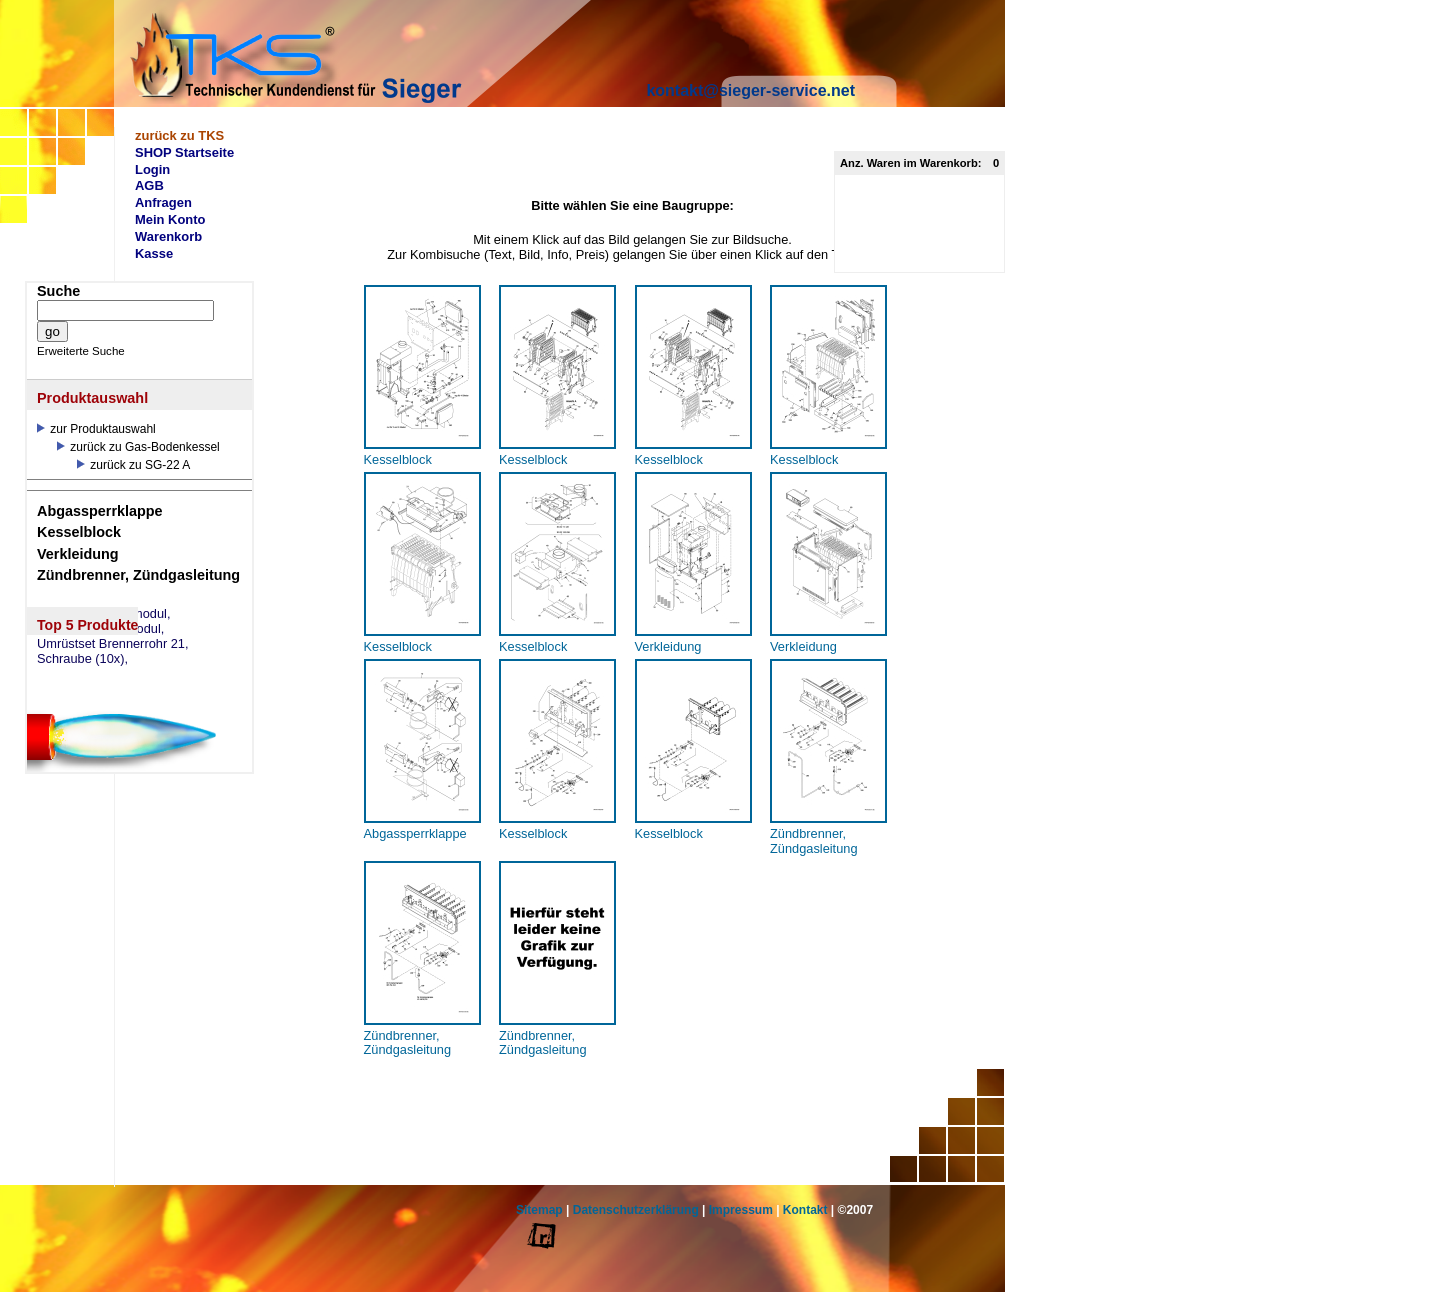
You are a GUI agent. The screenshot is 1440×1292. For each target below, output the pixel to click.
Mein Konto (170, 219)
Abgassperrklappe (100, 511)
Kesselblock (79, 532)
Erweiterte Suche (81, 351)
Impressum (741, 1210)
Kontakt (805, 1210)
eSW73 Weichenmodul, (104, 614)
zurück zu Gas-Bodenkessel (138, 447)
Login (152, 169)
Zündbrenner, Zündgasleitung (138, 575)
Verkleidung (78, 554)
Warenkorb (168, 236)
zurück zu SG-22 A (133, 465)
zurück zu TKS (179, 135)
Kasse (154, 253)
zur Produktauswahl (96, 429)
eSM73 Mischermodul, (100, 629)
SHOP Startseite (184, 152)
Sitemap (539, 1210)
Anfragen (163, 202)
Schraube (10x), (82, 659)
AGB (149, 185)
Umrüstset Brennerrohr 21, (113, 644)
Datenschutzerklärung (636, 1210)
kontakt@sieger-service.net (750, 90)
